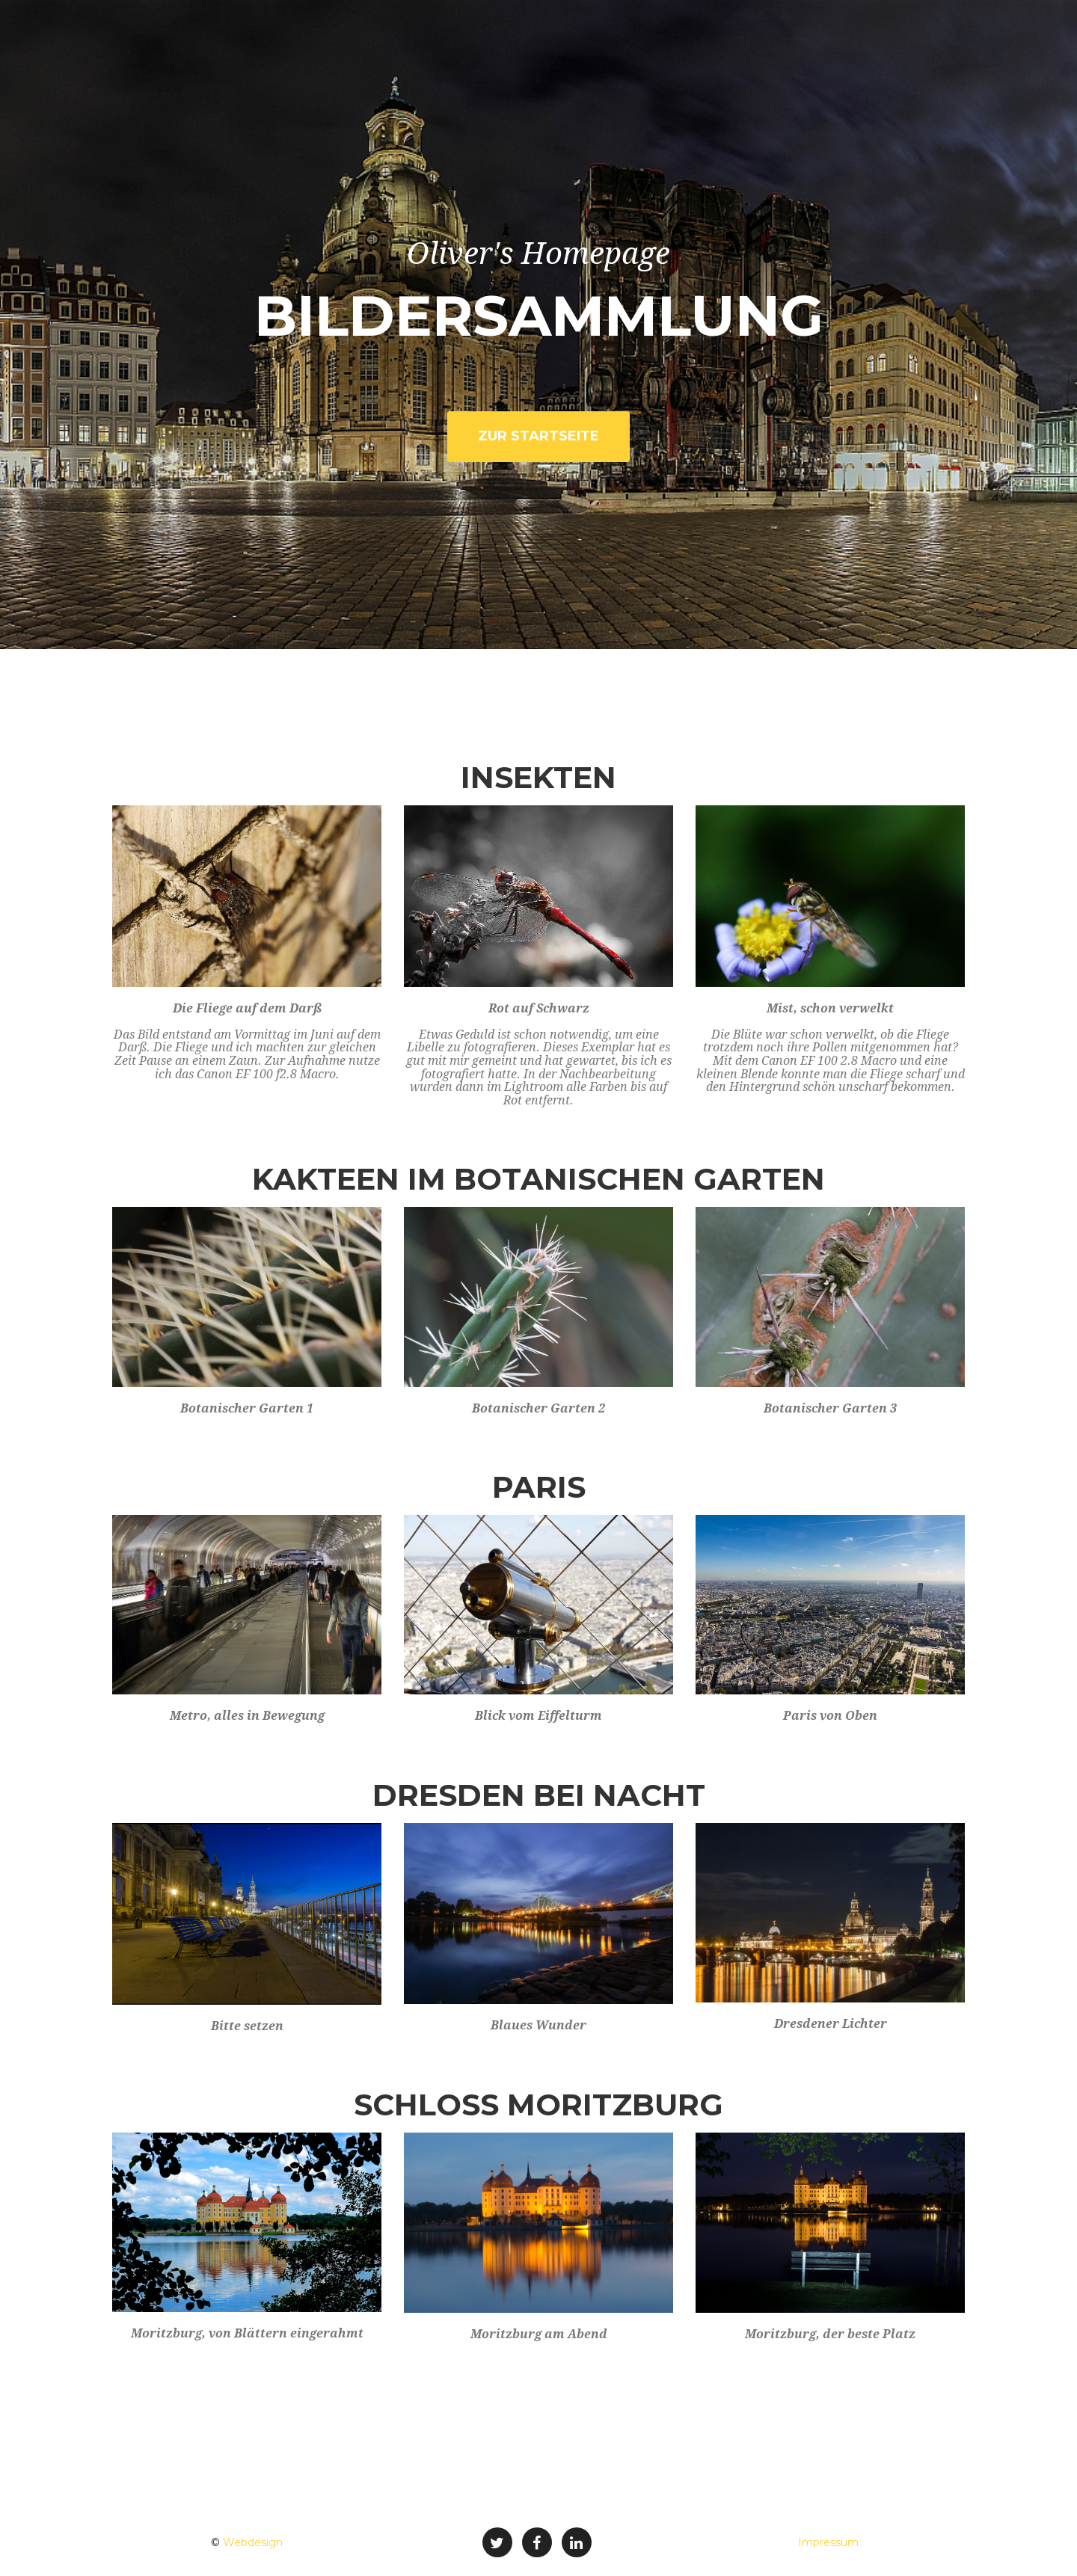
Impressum (828, 2542)
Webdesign (253, 2542)
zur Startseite (538, 436)
